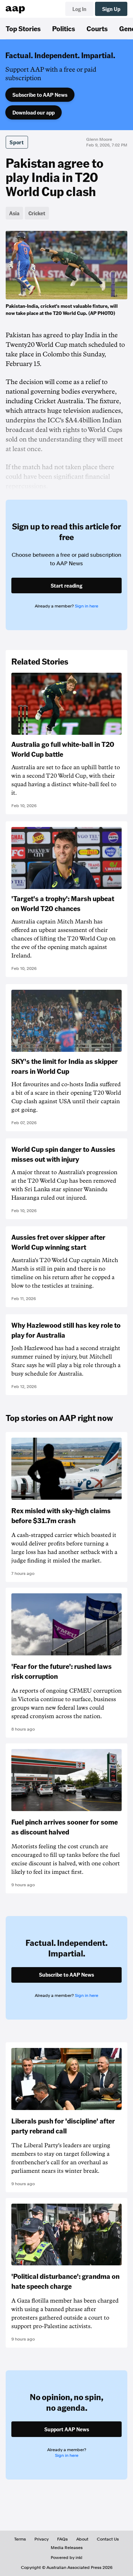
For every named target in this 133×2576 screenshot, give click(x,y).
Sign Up (111, 8)
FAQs (62, 2539)
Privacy (41, 2539)
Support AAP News (66, 2429)
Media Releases (67, 2547)
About (82, 2539)
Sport (17, 142)
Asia (14, 213)
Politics (63, 28)
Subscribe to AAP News (39, 94)
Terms (20, 2539)
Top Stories (23, 28)
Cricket (36, 213)
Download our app (33, 112)
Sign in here (86, 606)
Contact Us (108, 2539)
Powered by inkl (66, 2557)
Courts (97, 28)
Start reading (66, 585)
